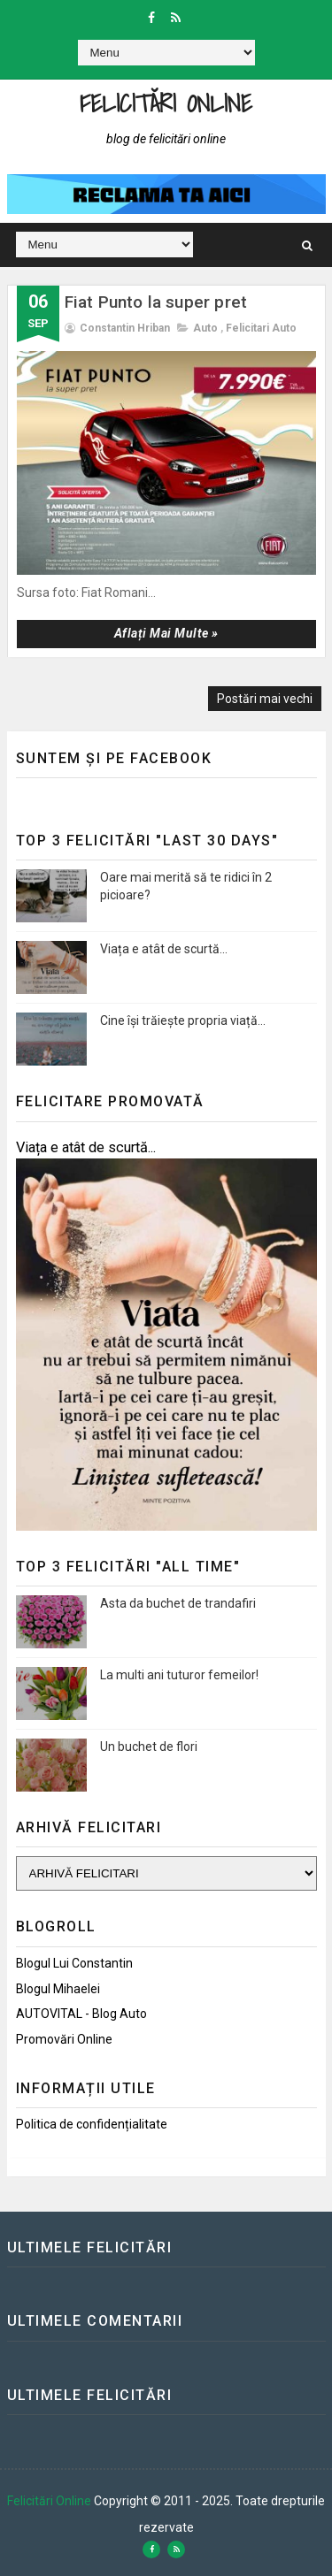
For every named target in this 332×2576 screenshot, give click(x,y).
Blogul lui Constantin (74, 1963)
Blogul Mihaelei (58, 1989)
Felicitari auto (261, 328)
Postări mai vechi (265, 699)
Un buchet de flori (148, 1746)
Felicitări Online (166, 103)
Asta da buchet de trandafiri (178, 1603)
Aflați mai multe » (166, 633)
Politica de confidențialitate (91, 2124)
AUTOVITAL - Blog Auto (81, 2014)
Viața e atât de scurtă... (164, 949)
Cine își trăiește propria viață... (183, 1020)
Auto (205, 328)
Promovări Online (64, 2039)
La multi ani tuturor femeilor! (179, 1675)
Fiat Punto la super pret (156, 302)
